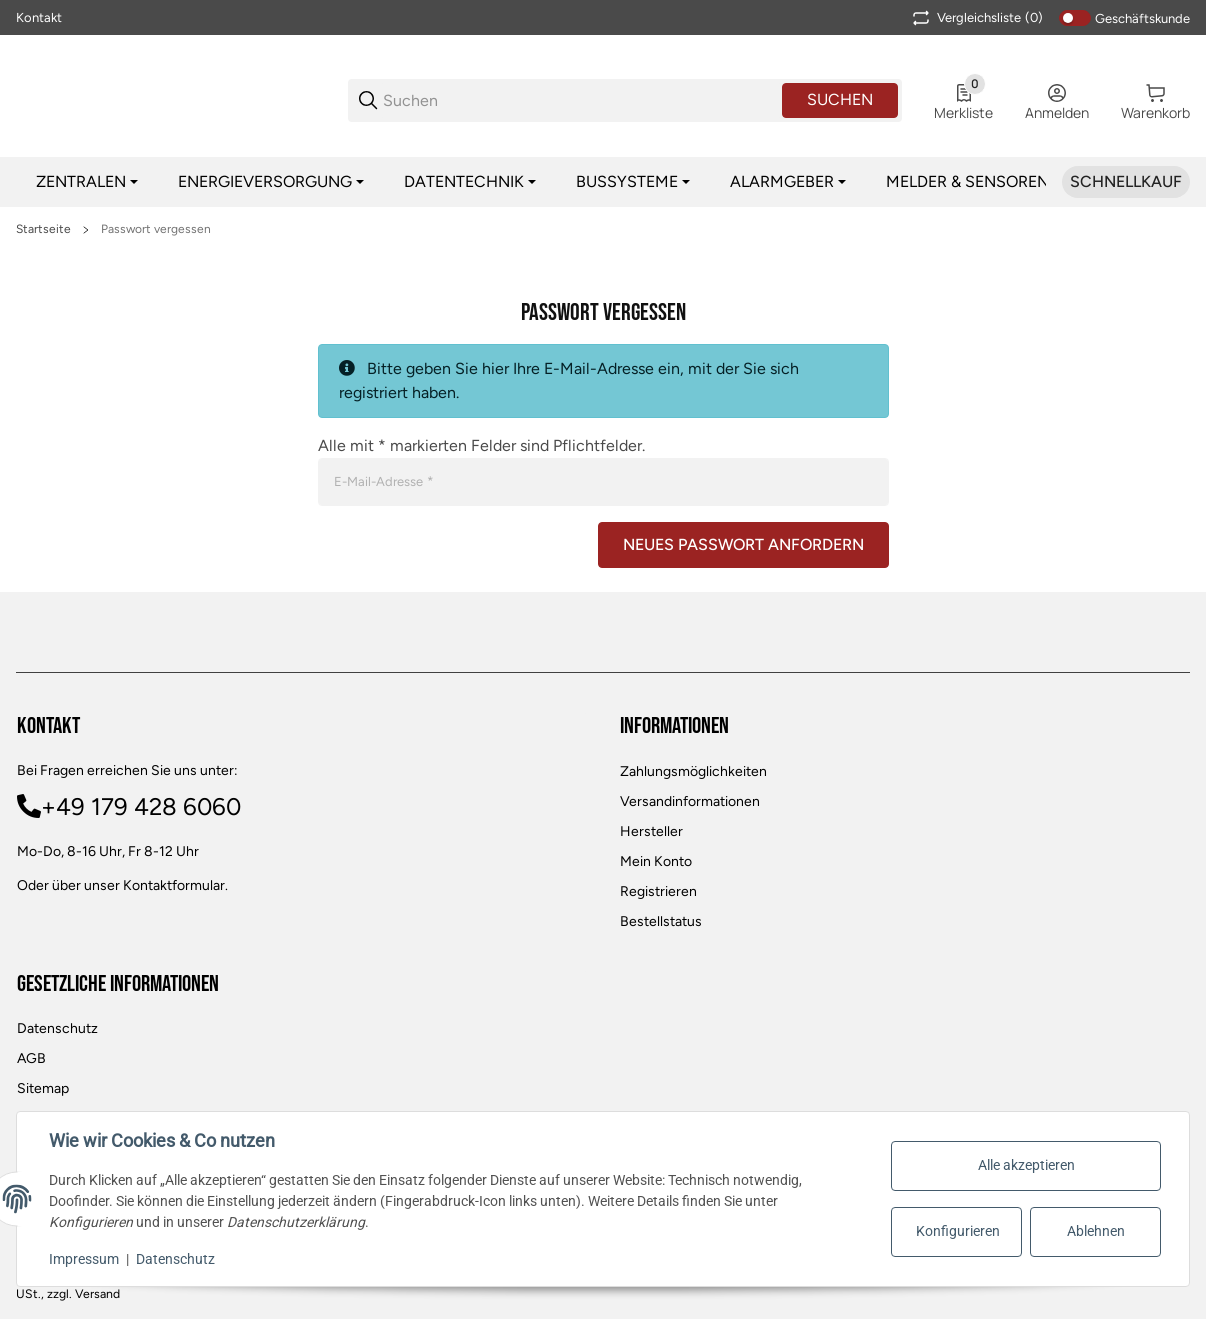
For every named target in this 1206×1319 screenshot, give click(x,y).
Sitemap (43, 1088)
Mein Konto (656, 861)
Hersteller (651, 831)
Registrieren (658, 891)
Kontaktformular (174, 885)
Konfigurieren (958, 1231)
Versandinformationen (690, 801)
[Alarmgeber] (788, 182)
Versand (97, 1293)
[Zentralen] (87, 182)
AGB (31, 1058)
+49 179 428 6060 (141, 806)
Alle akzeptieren (1026, 1165)
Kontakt (39, 17)
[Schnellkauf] (1126, 182)
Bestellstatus (661, 921)
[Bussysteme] (633, 182)
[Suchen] (581, 100)
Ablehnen (1096, 1231)
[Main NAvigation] (603, 17)
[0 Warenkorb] (1155, 100)
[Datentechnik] (470, 182)
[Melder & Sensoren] (973, 182)
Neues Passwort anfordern (743, 544)
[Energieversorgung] (271, 182)
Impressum (84, 1259)
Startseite (43, 229)
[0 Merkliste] (963, 100)
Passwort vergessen (156, 229)
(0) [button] (976, 18)
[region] (603, 182)
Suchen (840, 99)
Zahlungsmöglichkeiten (693, 771)
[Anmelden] (1057, 100)
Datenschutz (57, 1028)
